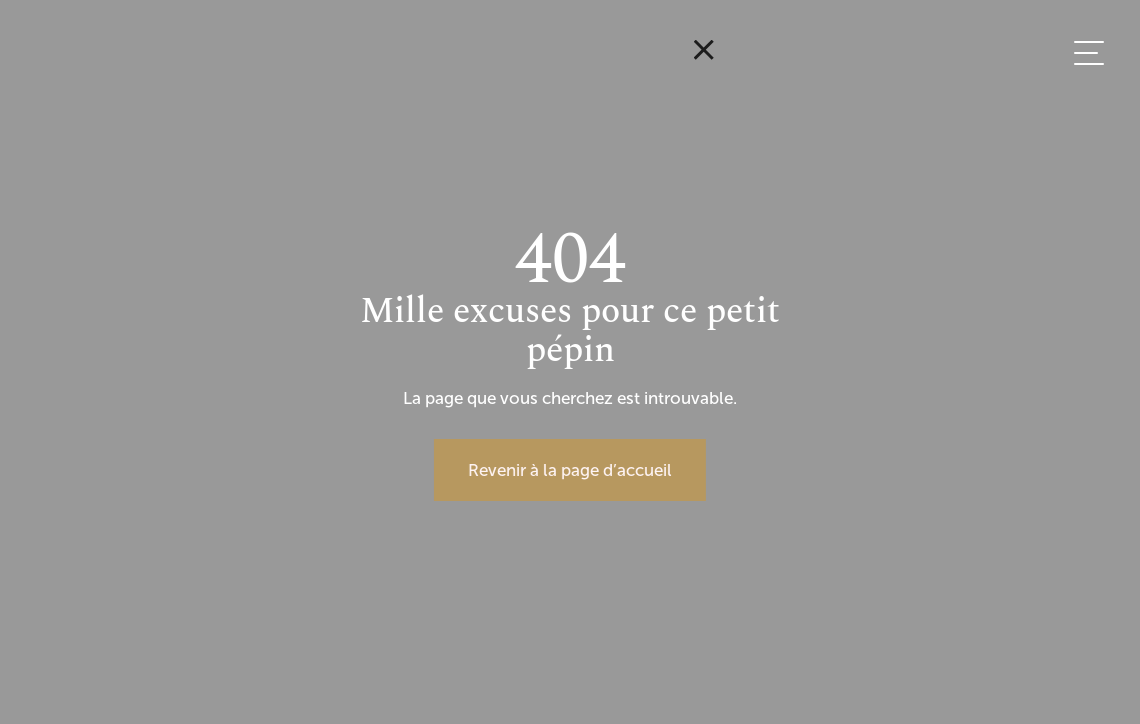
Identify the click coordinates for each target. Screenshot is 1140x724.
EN (1075, 207)
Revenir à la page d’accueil (570, 470)
